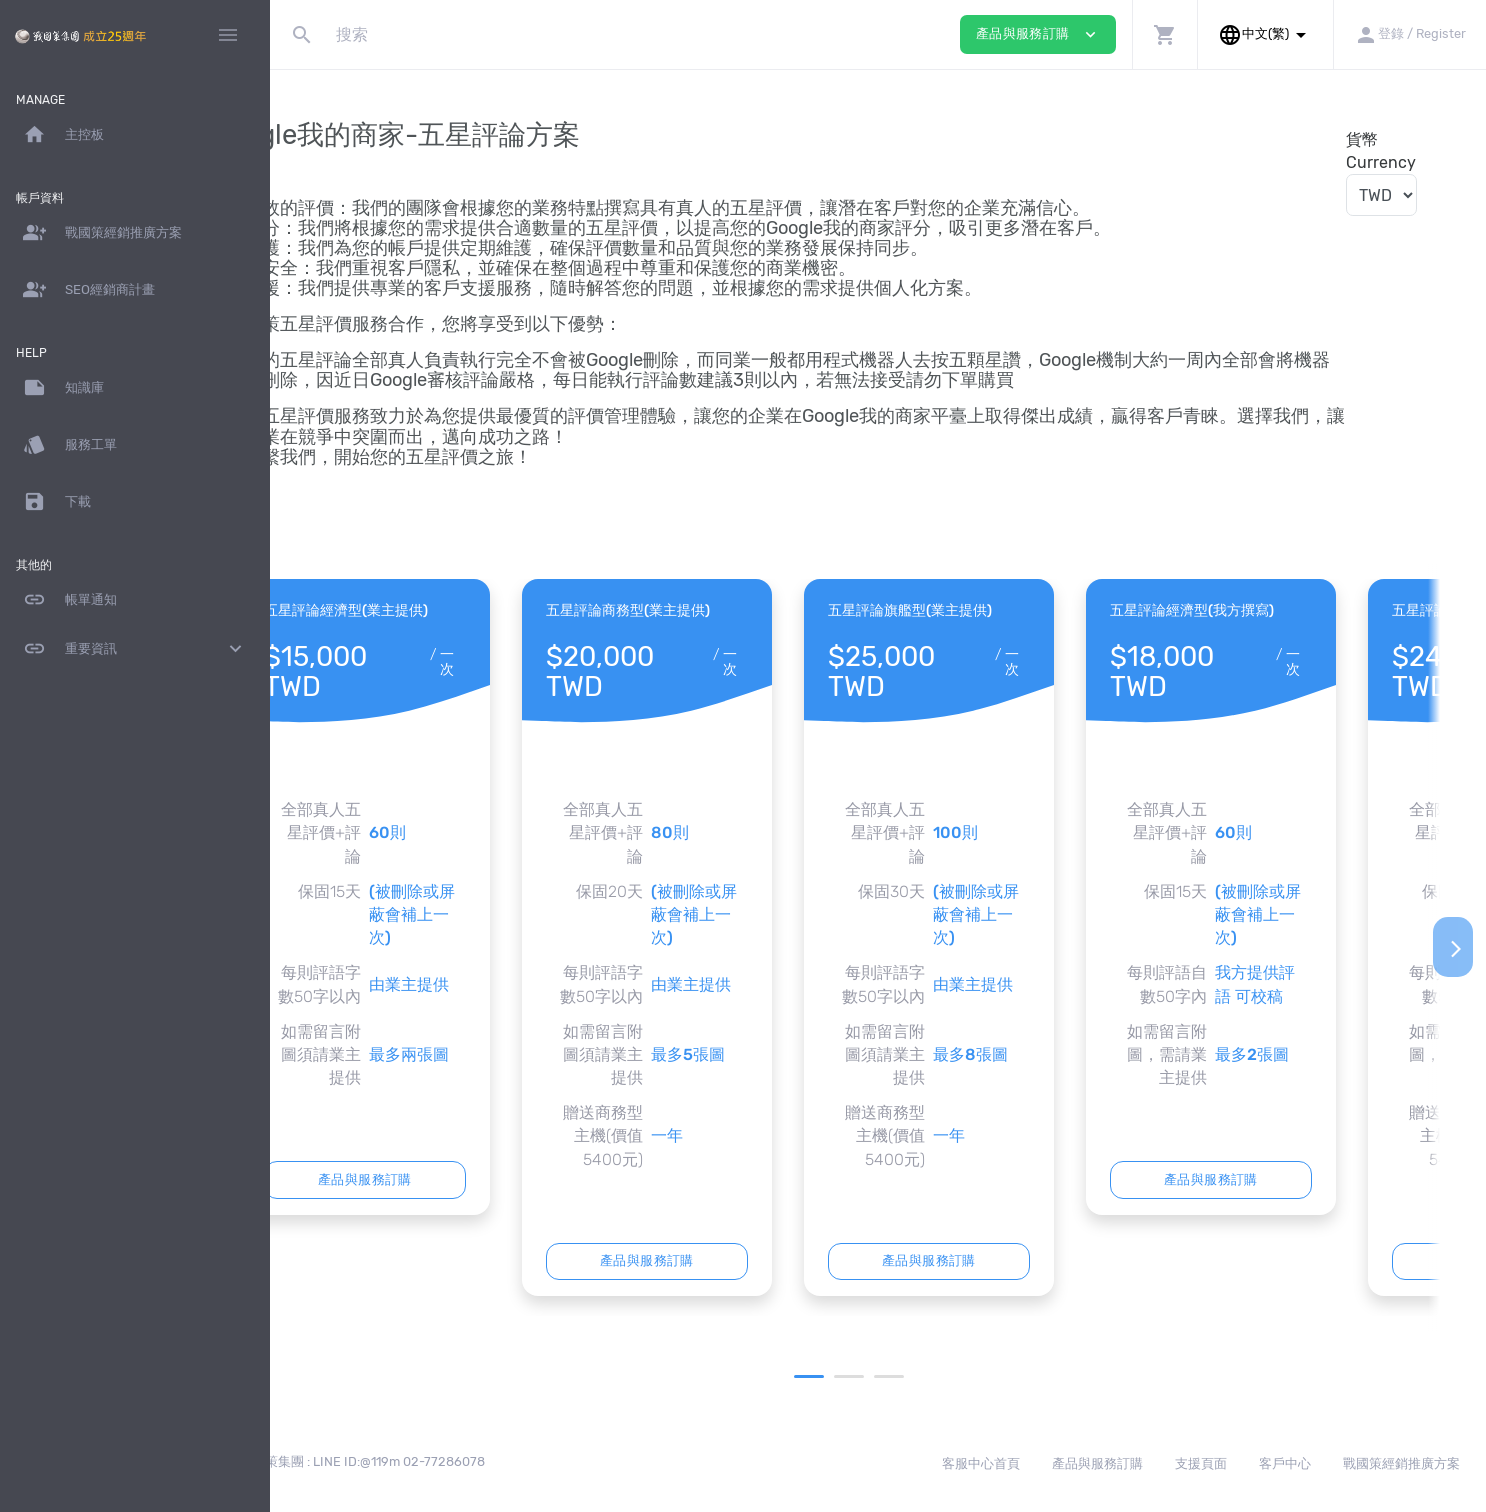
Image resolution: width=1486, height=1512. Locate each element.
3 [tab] (934, 1376)
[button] (1164, 34)
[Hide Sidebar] (228, 35)
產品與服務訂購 (455, 1179)
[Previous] (303, 947)
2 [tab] (894, 1376)
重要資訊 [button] (135, 649)
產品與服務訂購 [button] (1038, 34)
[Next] (1453, 947)
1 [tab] (854, 1376)
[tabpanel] (455, 897)
